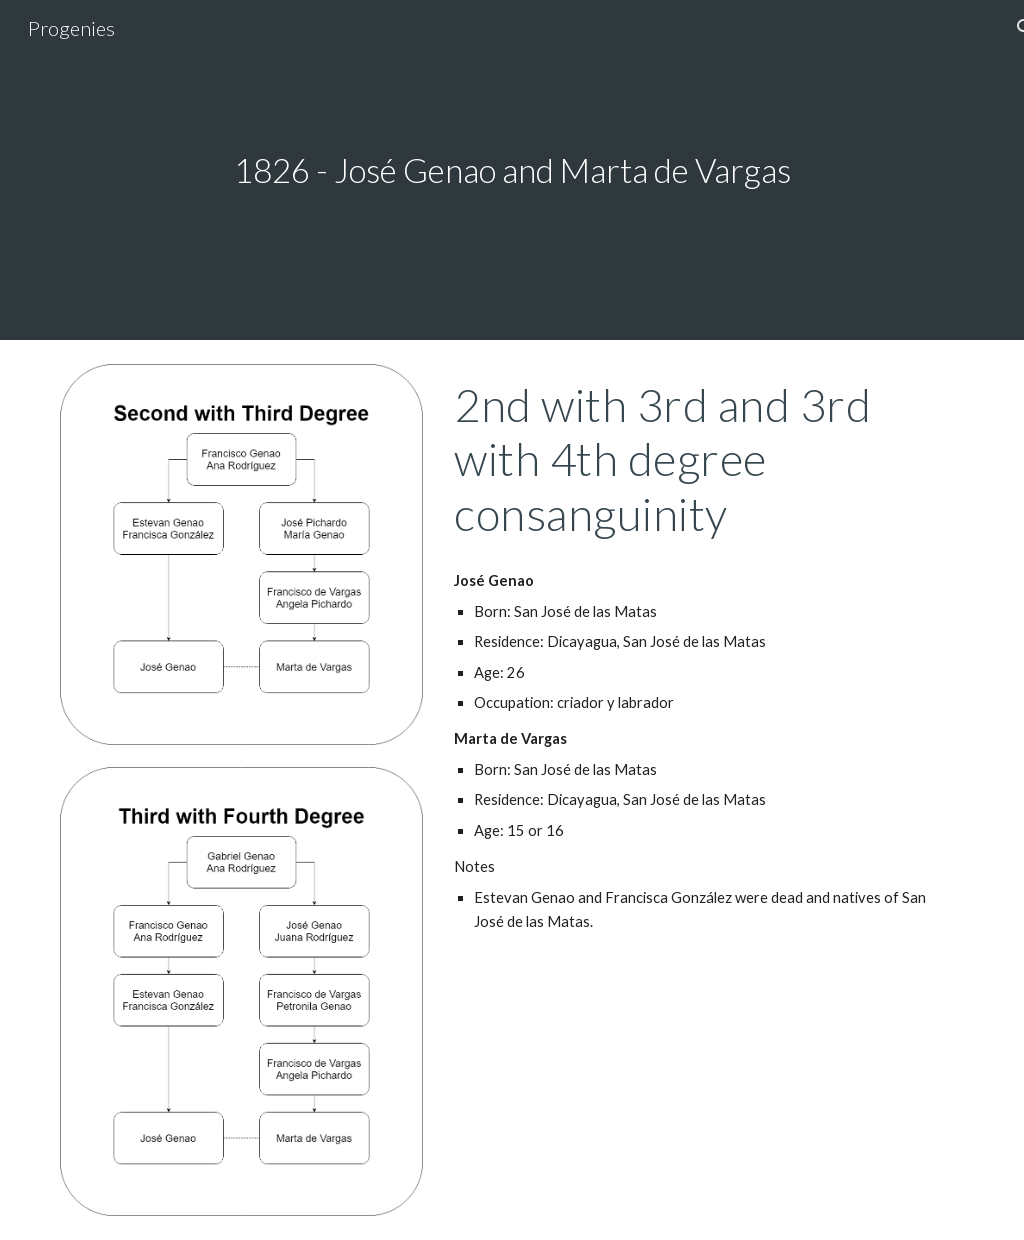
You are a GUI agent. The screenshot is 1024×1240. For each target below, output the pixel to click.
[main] (512, 170)
